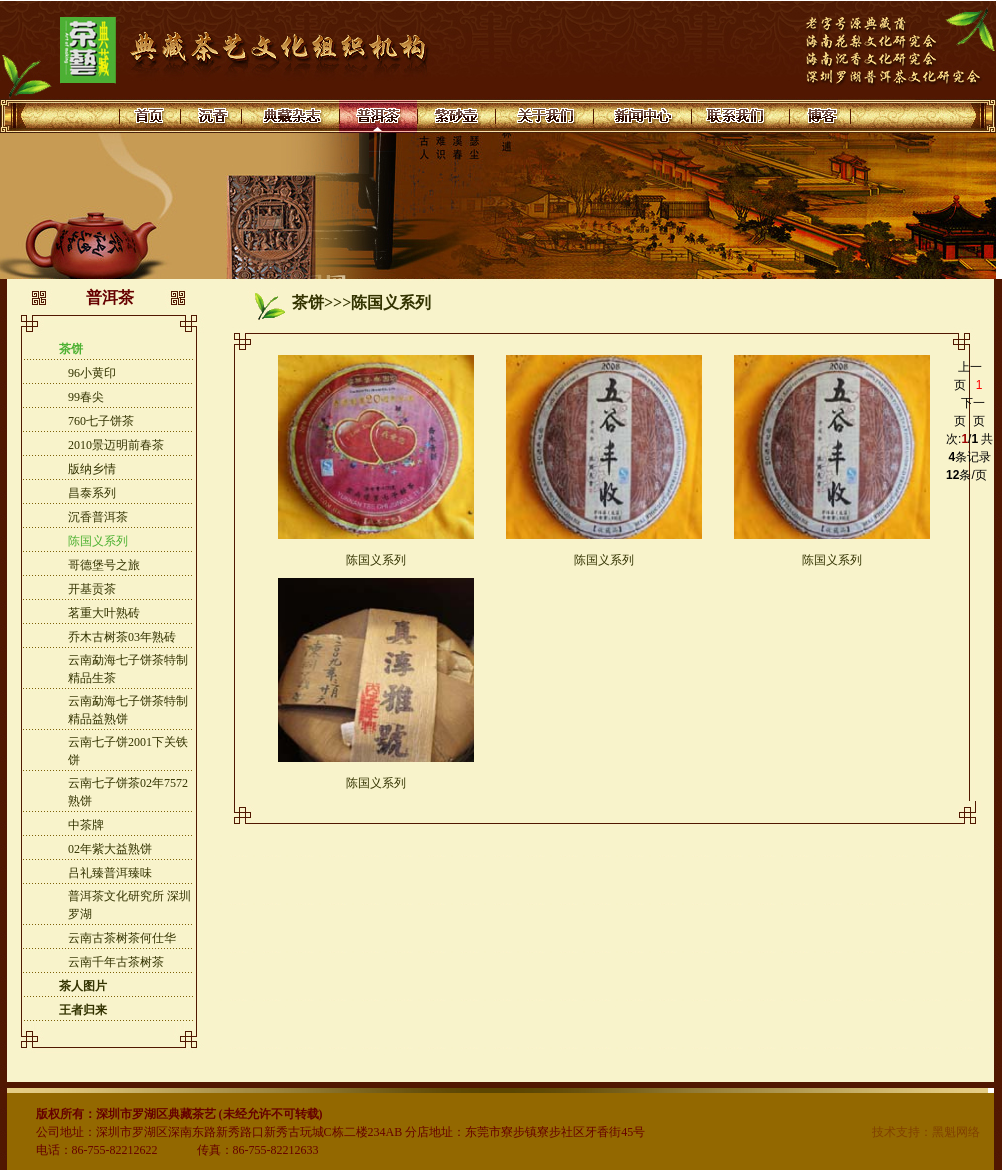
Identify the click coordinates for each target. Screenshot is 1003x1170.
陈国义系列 (98, 541)
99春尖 (86, 397)
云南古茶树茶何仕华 (122, 938)
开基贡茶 (92, 589)
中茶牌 (86, 825)
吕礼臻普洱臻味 (110, 873)
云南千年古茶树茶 (116, 962)
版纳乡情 (92, 469)
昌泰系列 (92, 493)
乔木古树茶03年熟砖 (122, 637)
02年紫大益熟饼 (110, 849)
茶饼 (71, 349)
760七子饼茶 (101, 421)
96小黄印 (92, 373)
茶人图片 (83, 986)
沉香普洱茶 (98, 517)
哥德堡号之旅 (104, 565)
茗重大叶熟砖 (104, 613)
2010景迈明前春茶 (116, 445)
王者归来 (83, 1010)
